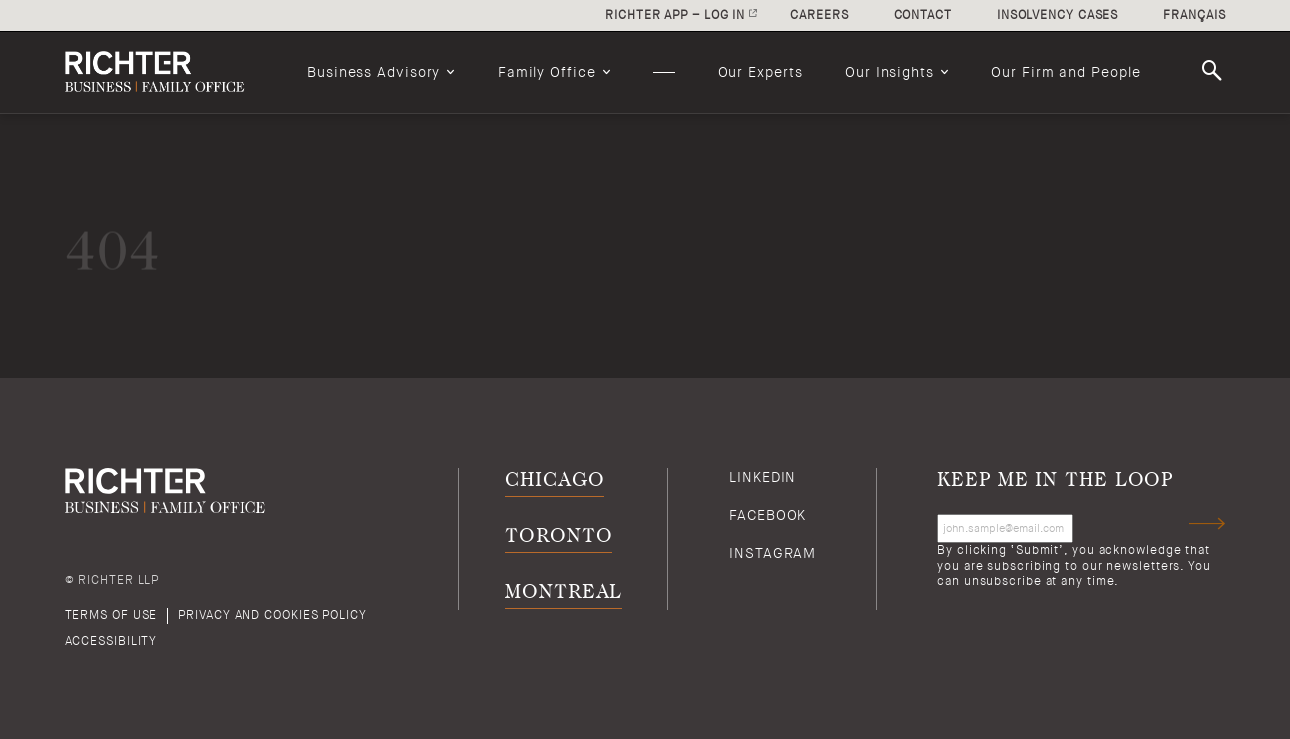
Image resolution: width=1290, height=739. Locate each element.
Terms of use (111, 615)
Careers (819, 15)
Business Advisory (373, 72)
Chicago (554, 480)
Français (1194, 15)
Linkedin (762, 477)
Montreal (563, 592)
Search (1215, 71)
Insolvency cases (1057, 15)
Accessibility (111, 641)
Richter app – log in (675, 15)
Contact (923, 15)
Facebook (767, 515)
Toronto (558, 536)
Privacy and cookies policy (272, 615)
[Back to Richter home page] (165, 72)
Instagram (772, 553)
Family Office (547, 72)
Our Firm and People (1065, 72)
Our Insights (889, 72)
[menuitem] (381, 72)
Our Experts (760, 72)
